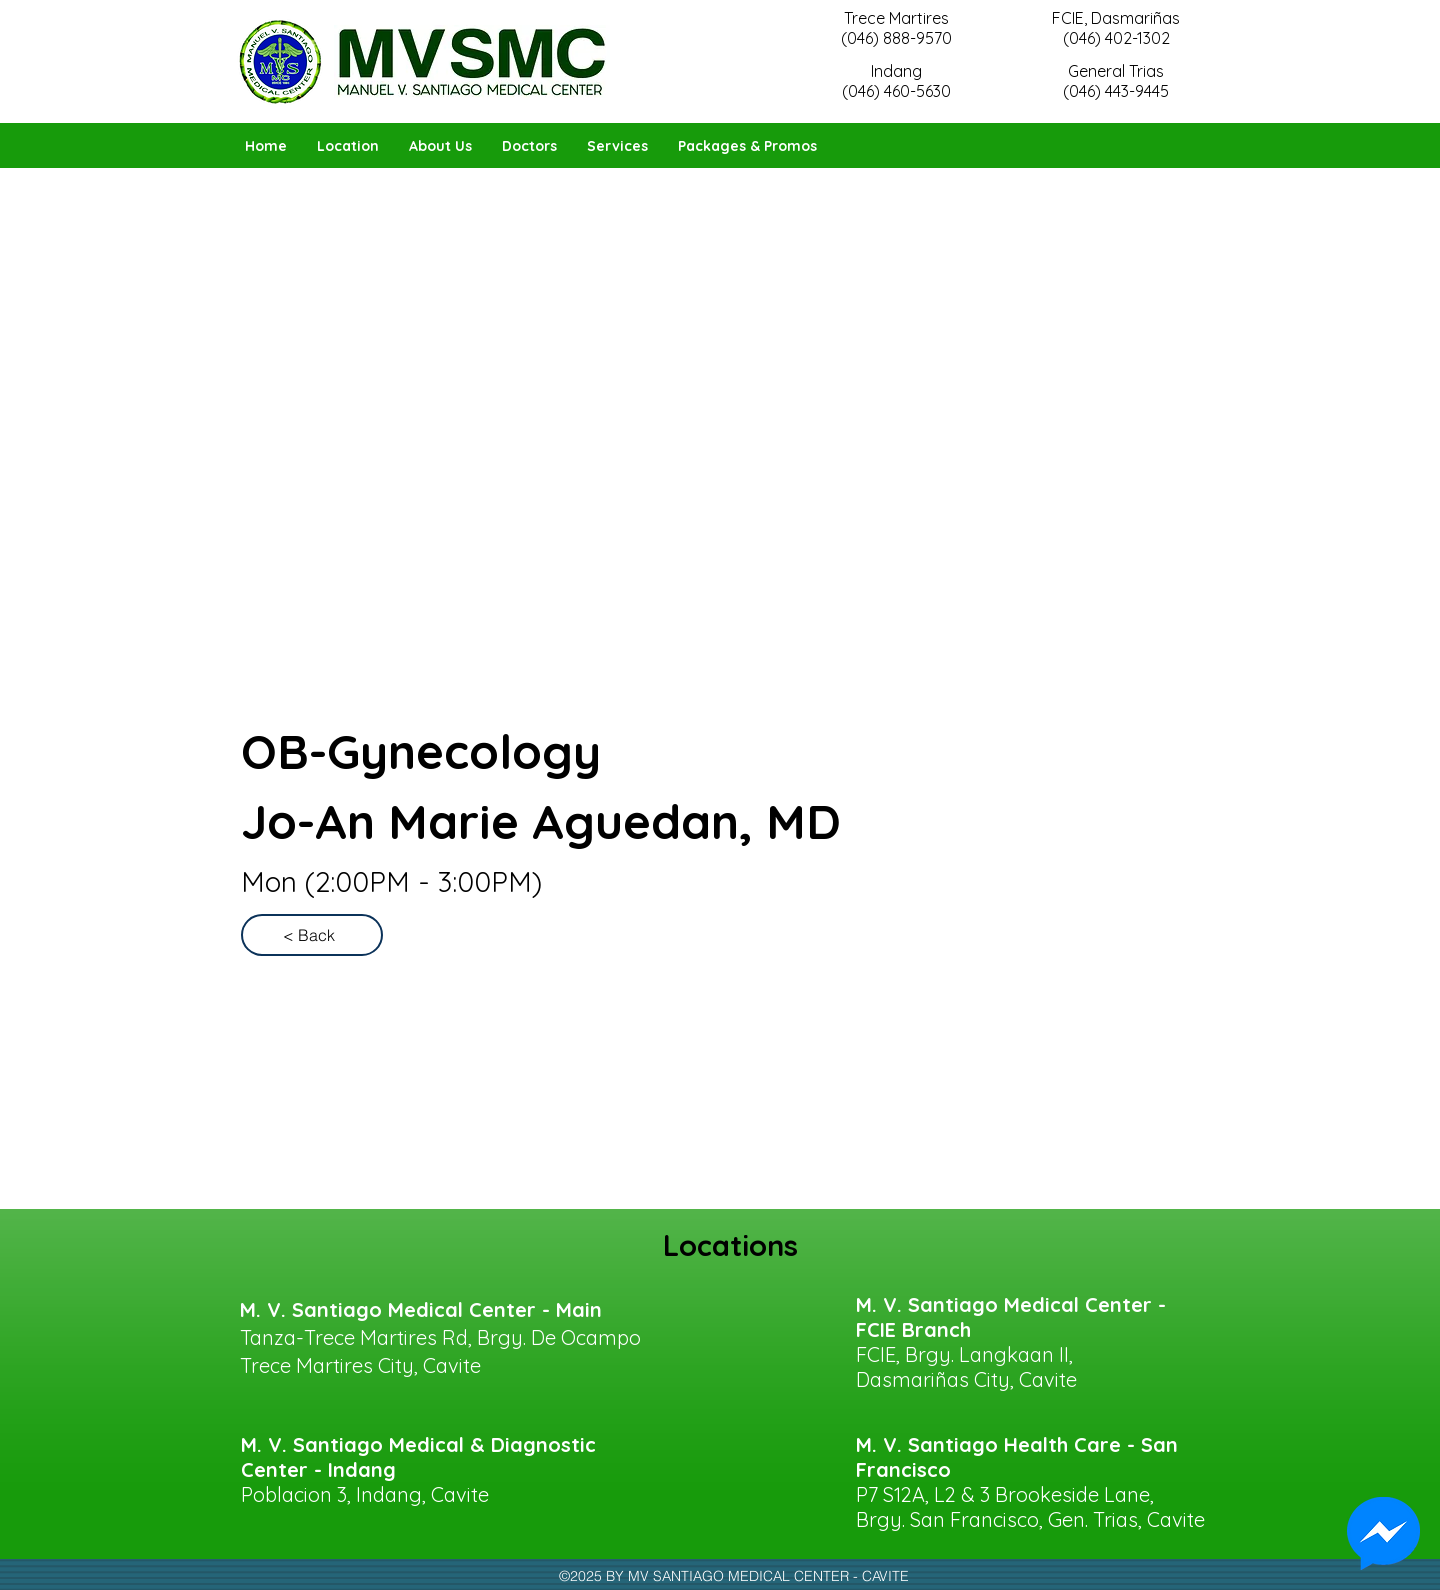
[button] (529, 146)
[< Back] (312, 935)
